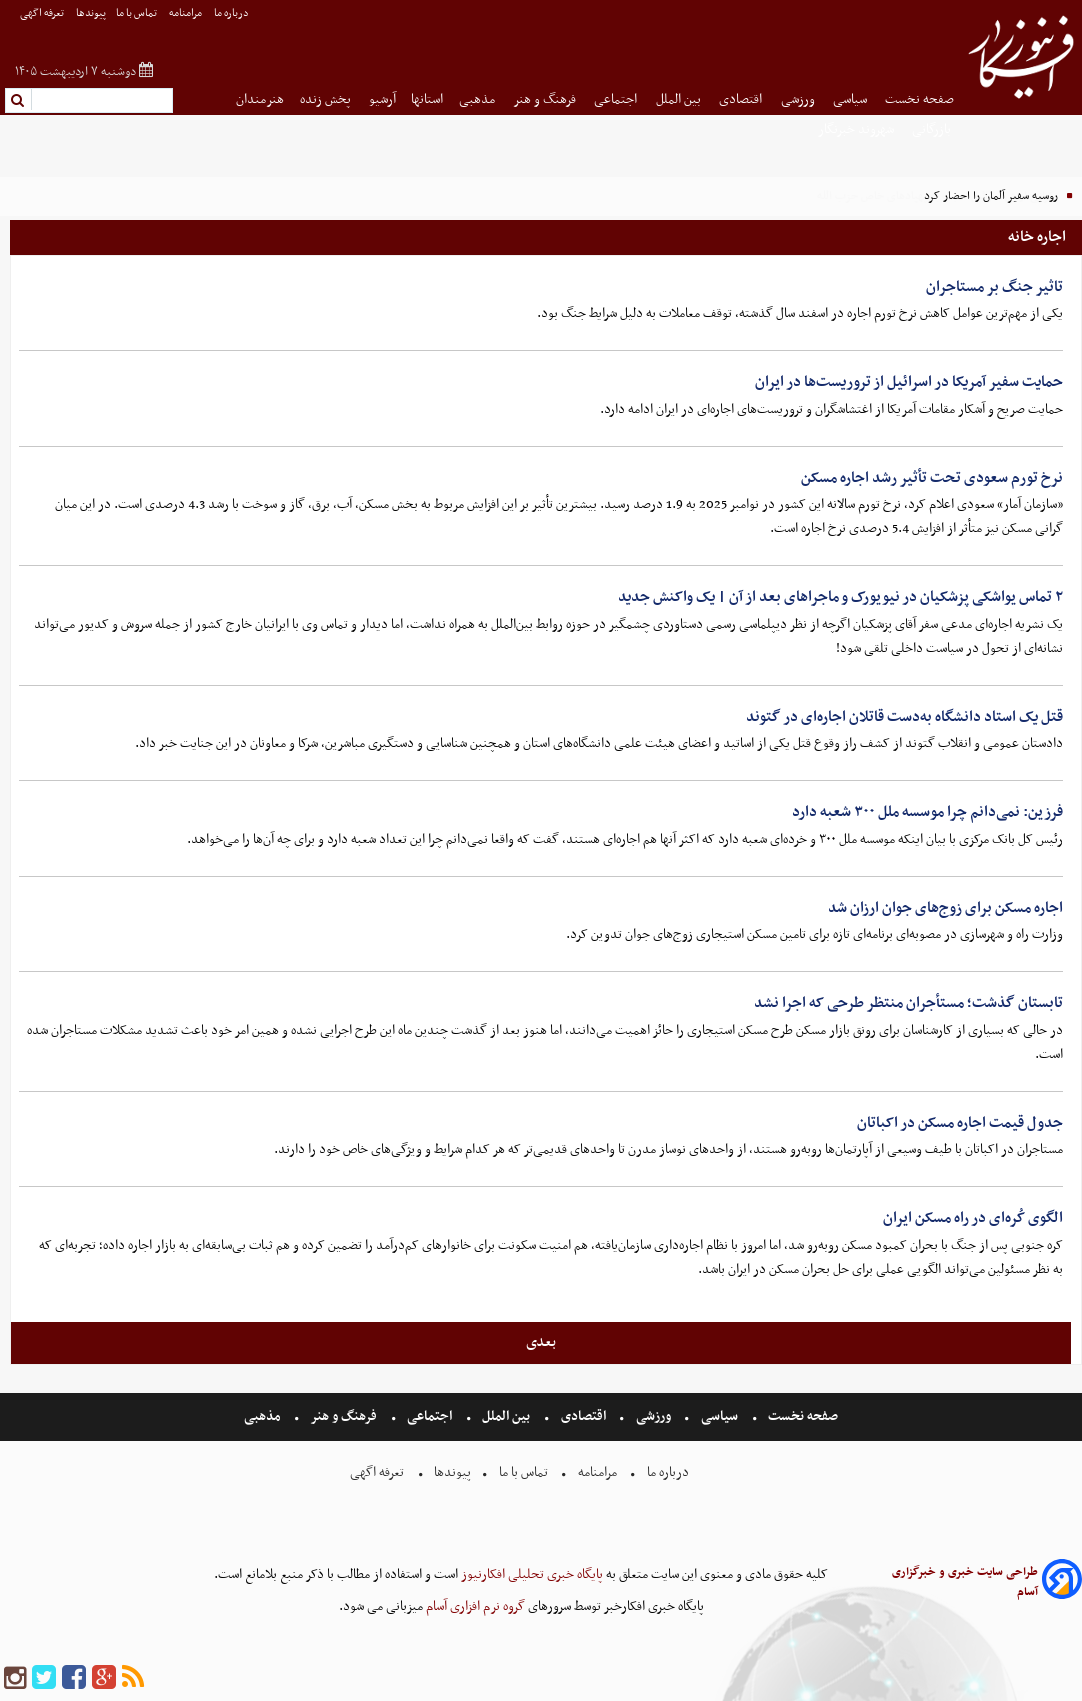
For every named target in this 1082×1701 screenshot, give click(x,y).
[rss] (133, 1678)
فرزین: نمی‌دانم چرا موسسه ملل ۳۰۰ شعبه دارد (927, 812)
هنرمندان (260, 99)
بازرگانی (933, 129)
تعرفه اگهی (43, 13)
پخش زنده (327, 99)
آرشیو (382, 99)
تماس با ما (137, 13)
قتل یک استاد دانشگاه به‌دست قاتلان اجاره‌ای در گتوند (904, 717)
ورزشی (799, 99)
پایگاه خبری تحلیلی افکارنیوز (530, 1574)
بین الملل (680, 99)
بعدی (541, 1342)
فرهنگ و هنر (546, 99)
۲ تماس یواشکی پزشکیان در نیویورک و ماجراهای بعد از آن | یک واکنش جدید (840, 597)
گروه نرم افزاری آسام (474, 1606)
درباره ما (232, 13)
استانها (427, 99)
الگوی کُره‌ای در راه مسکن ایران (973, 1218)
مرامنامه (186, 13)
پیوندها (91, 13)
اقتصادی (742, 99)
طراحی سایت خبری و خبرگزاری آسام (965, 1582)
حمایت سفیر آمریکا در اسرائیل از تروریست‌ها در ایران (909, 382)
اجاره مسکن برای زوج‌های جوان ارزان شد (945, 908)
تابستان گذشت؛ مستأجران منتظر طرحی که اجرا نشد (908, 1003)
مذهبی (478, 99)
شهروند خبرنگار (857, 129)
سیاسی (851, 99)
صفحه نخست (919, 99)
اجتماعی (617, 99)
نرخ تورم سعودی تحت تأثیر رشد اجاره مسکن (932, 478)
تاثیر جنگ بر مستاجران (994, 287)
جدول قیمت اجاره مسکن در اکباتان (960, 1123)
